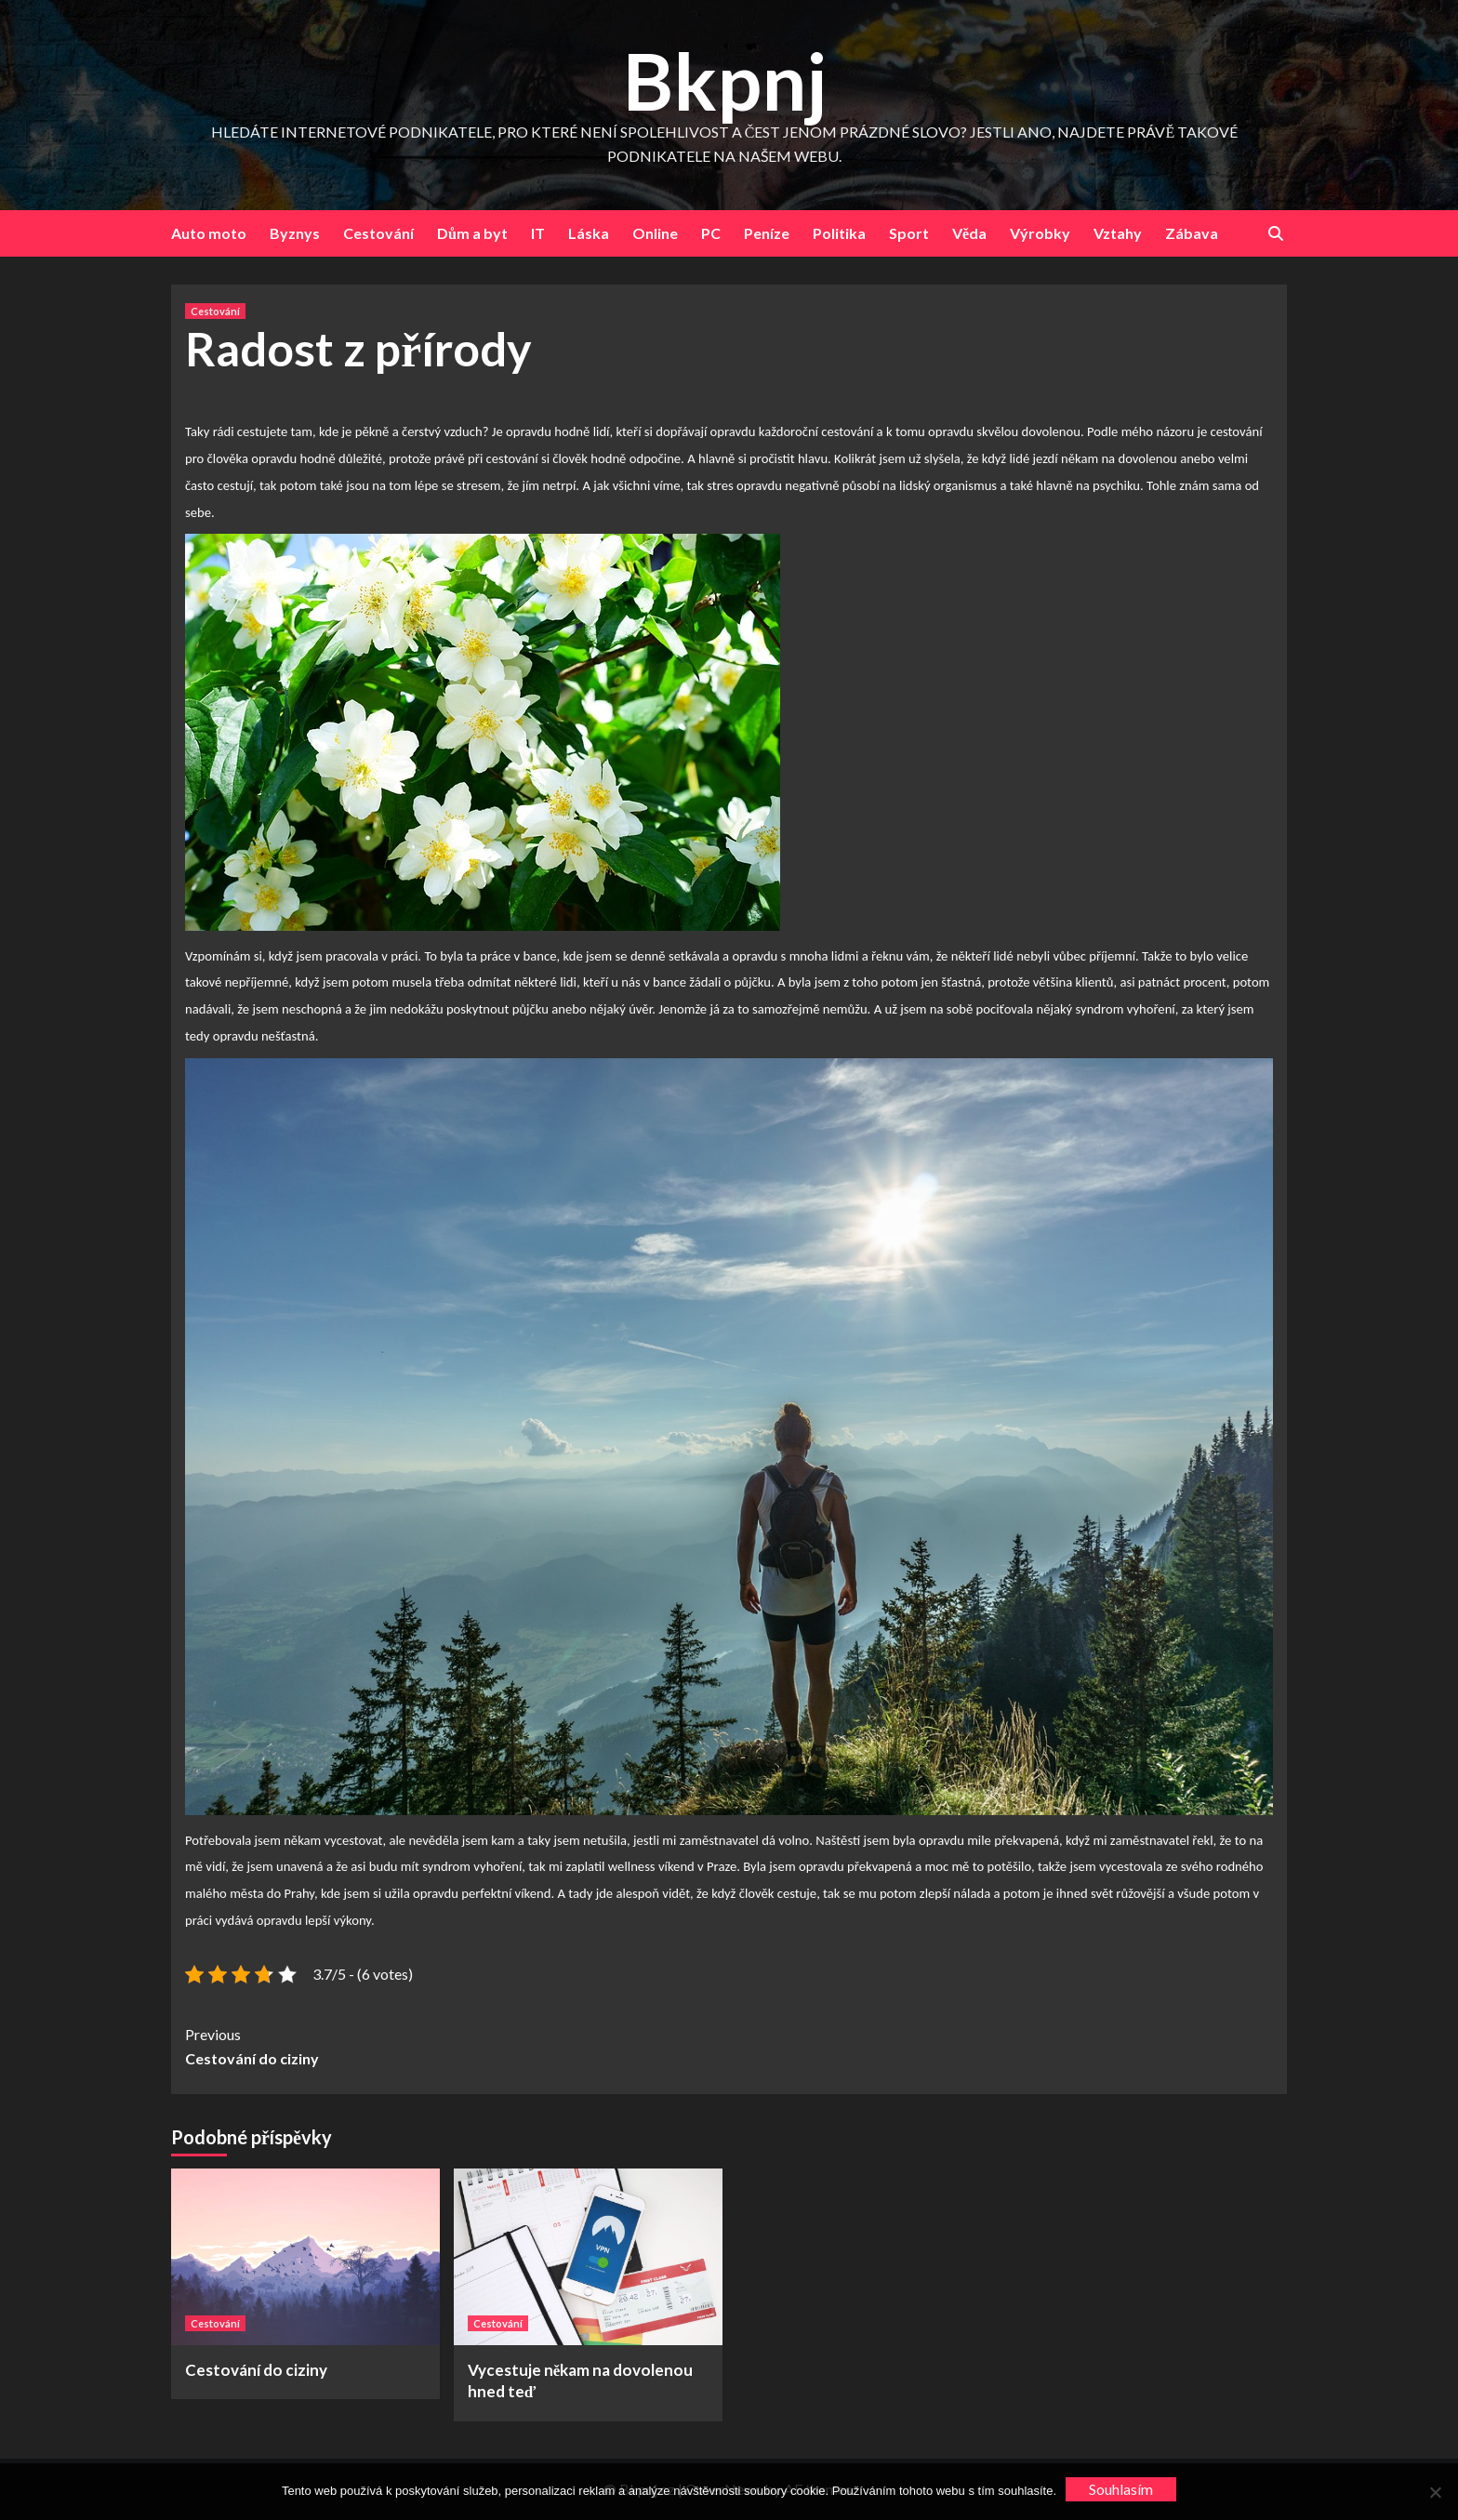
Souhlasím (1121, 2489)
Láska (588, 233)
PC (711, 233)
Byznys (295, 233)
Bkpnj (725, 80)
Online (655, 233)
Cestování (378, 233)
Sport (909, 233)
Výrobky (1040, 233)
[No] (1434, 2492)
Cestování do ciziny (457, 2045)
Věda (969, 233)
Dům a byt (472, 233)
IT (538, 233)
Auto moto (208, 233)
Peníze (766, 233)
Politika (839, 233)
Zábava (1191, 233)
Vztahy (1118, 233)
